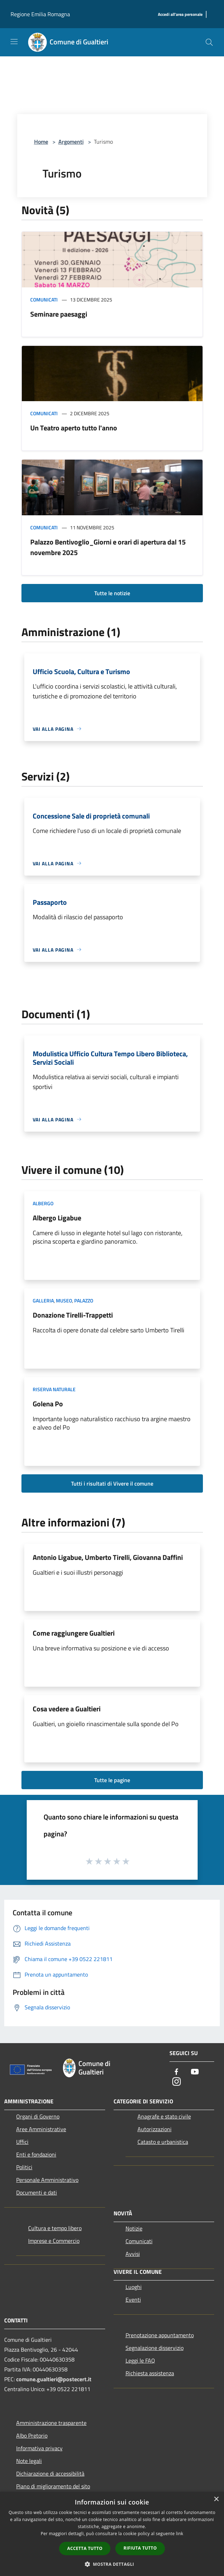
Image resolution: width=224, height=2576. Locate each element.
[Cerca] (209, 42)
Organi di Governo (37, 2116)
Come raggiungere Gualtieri (74, 1633)
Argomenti (71, 141)
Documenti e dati (36, 2192)
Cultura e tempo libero (55, 2228)
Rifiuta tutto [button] (140, 2548)
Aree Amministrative (41, 2129)
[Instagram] (176, 2082)
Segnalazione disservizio (155, 2348)
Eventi (133, 2299)
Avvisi (133, 2254)
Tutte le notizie (112, 593)
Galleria (43, 1300)
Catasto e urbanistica (162, 2142)
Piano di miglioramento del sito (53, 2486)
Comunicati (44, 299)
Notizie (134, 2228)
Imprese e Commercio (53, 2240)
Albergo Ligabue (57, 1217)
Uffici (22, 2142)
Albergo (43, 1203)
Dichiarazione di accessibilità (50, 2473)
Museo (64, 1300)
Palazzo (83, 1300)
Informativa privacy (39, 2448)
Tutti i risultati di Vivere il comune (112, 1483)
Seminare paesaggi (58, 314)
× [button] (216, 2499)
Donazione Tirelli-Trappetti (73, 1314)
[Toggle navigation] (14, 41)
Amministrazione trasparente (51, 2423)
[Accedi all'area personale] (180, 14)
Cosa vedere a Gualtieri (67, 1708)
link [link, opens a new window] (179, 2534)
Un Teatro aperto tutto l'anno (73, 427)
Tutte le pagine (112, 1780)
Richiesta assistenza (150, 2373)
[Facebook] (176, 2072)
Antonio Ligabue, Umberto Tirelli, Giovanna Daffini (108, 1557)
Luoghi (134, 2287)
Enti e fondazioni (36, 2154)
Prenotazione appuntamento (160, 2335)
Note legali (29, 2461)
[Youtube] (195, 2072)
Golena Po (48, 1403)
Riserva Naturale (54, 1389)
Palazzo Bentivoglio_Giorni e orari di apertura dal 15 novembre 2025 (108, 547)
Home (41, 141)
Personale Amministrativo (47, 2180)
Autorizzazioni (154, 2129)
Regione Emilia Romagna (40, 14)
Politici (24, 2167)
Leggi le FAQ (140, 2360)
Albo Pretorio (31, 2435)
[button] (112, 2564)
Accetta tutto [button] (84, 2548)
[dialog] (112, 2534)
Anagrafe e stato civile (164, 2116)
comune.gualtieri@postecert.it (53, 2379)
